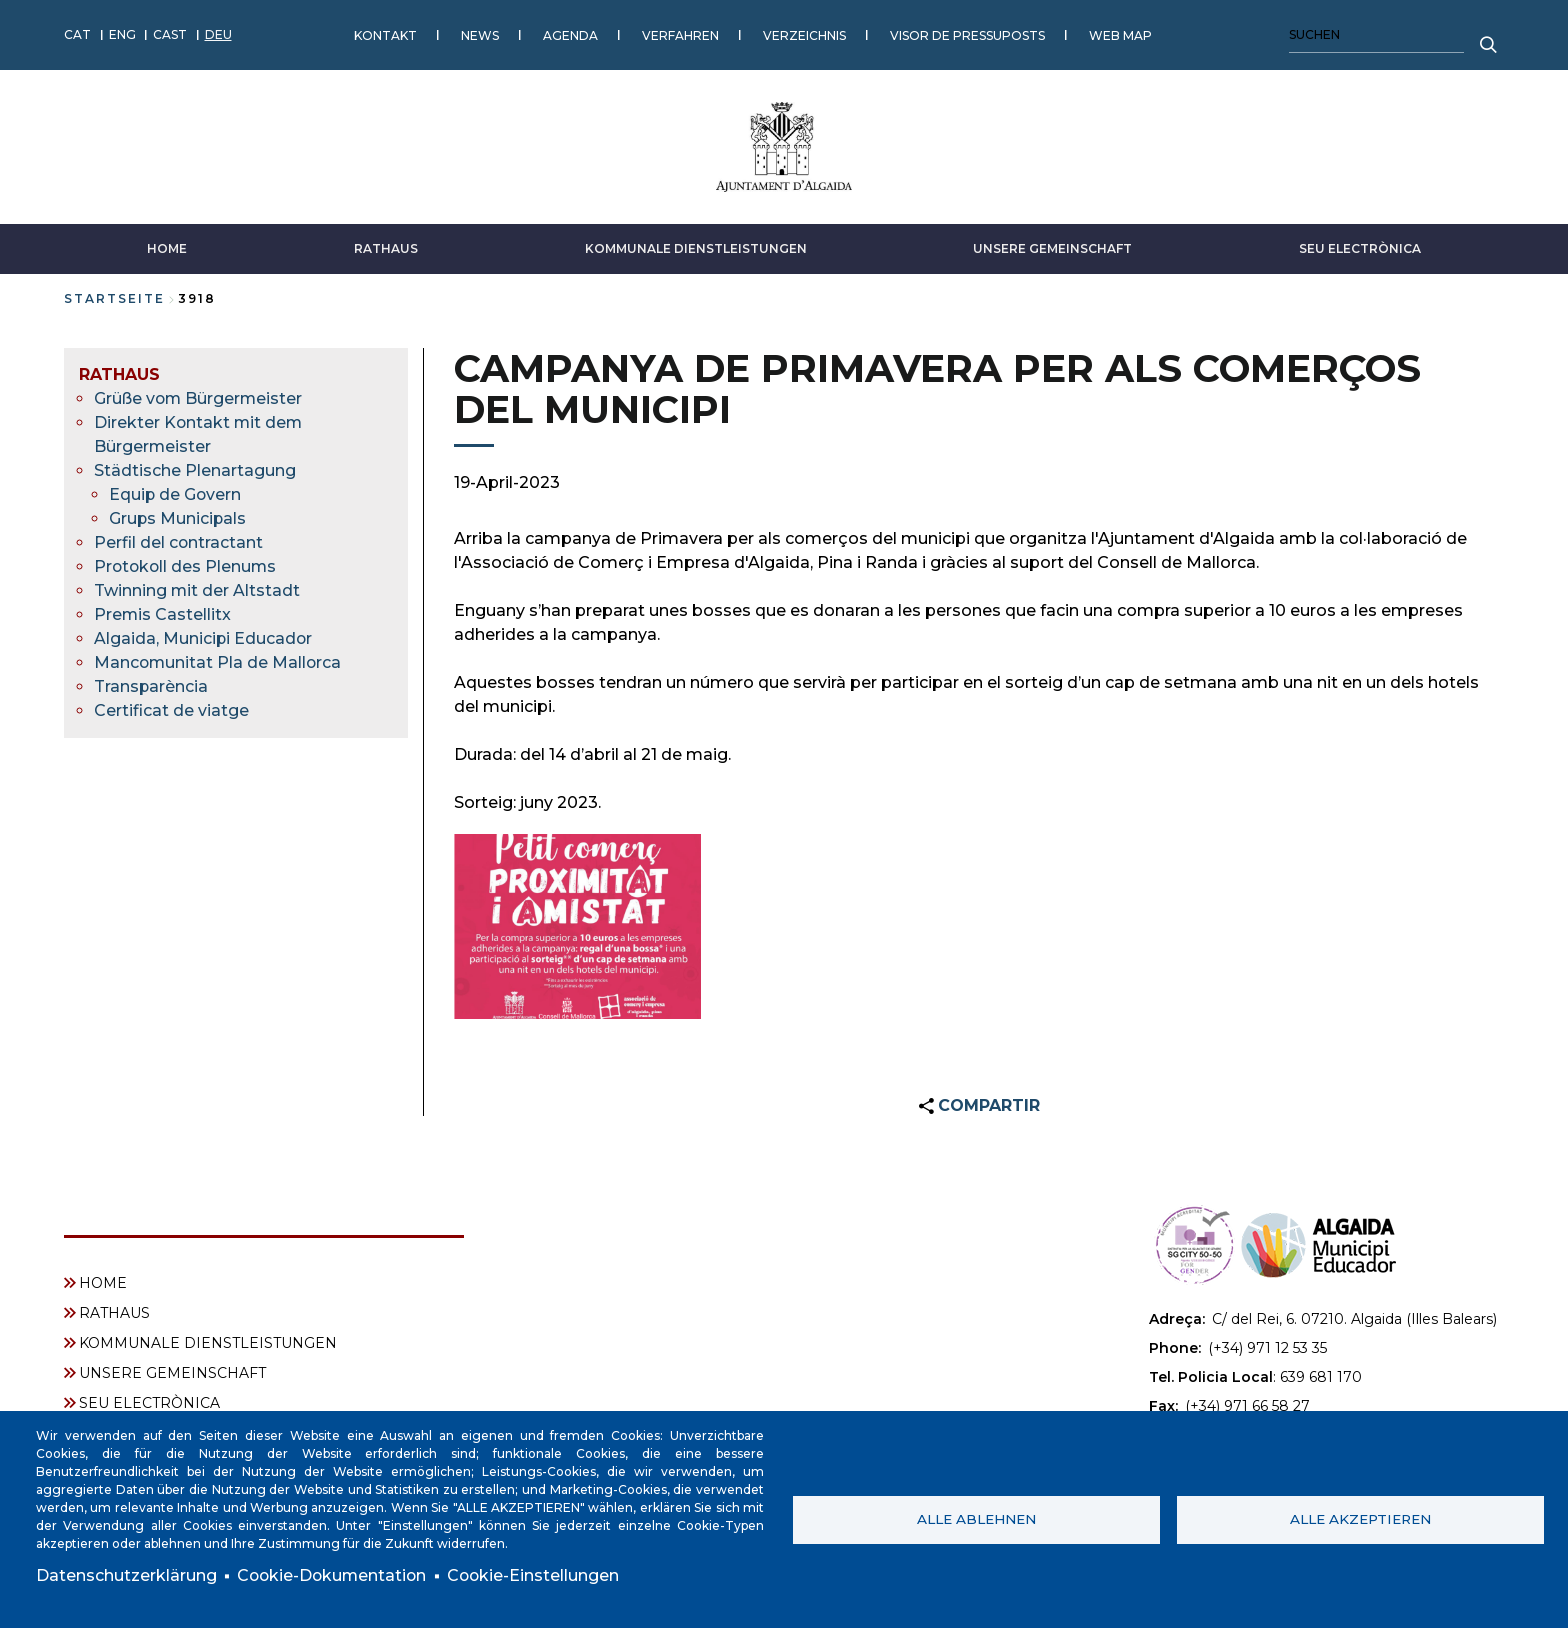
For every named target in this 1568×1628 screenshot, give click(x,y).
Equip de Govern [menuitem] (176, 493)
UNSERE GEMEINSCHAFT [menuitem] (172, 1372)
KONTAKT (385, 34)
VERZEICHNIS (804, 34)
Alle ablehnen (976, 1519)
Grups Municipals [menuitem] (178, 517)
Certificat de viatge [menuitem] (171, 709)
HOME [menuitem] (103, 1282)
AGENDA (570, 34)
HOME (167, 247)
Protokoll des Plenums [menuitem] (187, 565)
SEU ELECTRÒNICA (1360, 247)
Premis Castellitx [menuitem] (163, 613)
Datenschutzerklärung (126, 1575)
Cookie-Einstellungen (539, 1575)
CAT (77, 34)
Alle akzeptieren (1360, 1519)
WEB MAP (1120, 34)
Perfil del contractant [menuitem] (179, 541)
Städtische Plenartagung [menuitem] (195, 469)
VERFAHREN (680, 34)
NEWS (480, 34)
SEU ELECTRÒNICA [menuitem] (149, 1402)
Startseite (114, 297)
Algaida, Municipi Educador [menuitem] (204, 637)
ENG (122, 34)
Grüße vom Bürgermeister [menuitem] (199, 397)
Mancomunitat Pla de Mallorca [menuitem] (219, 661)
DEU (218, 34)
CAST (170, 34)
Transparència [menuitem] (151, 685)
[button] (577, 926)
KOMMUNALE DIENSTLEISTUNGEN (696, 247)
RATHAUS (386, 247)
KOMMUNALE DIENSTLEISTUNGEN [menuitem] (208, 1342)
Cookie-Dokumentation (334, 1575)
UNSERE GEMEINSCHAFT (1052, 247)
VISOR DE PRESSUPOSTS (967, 34)
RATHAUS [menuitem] (119, 373)
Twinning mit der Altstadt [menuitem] (197, 589)
